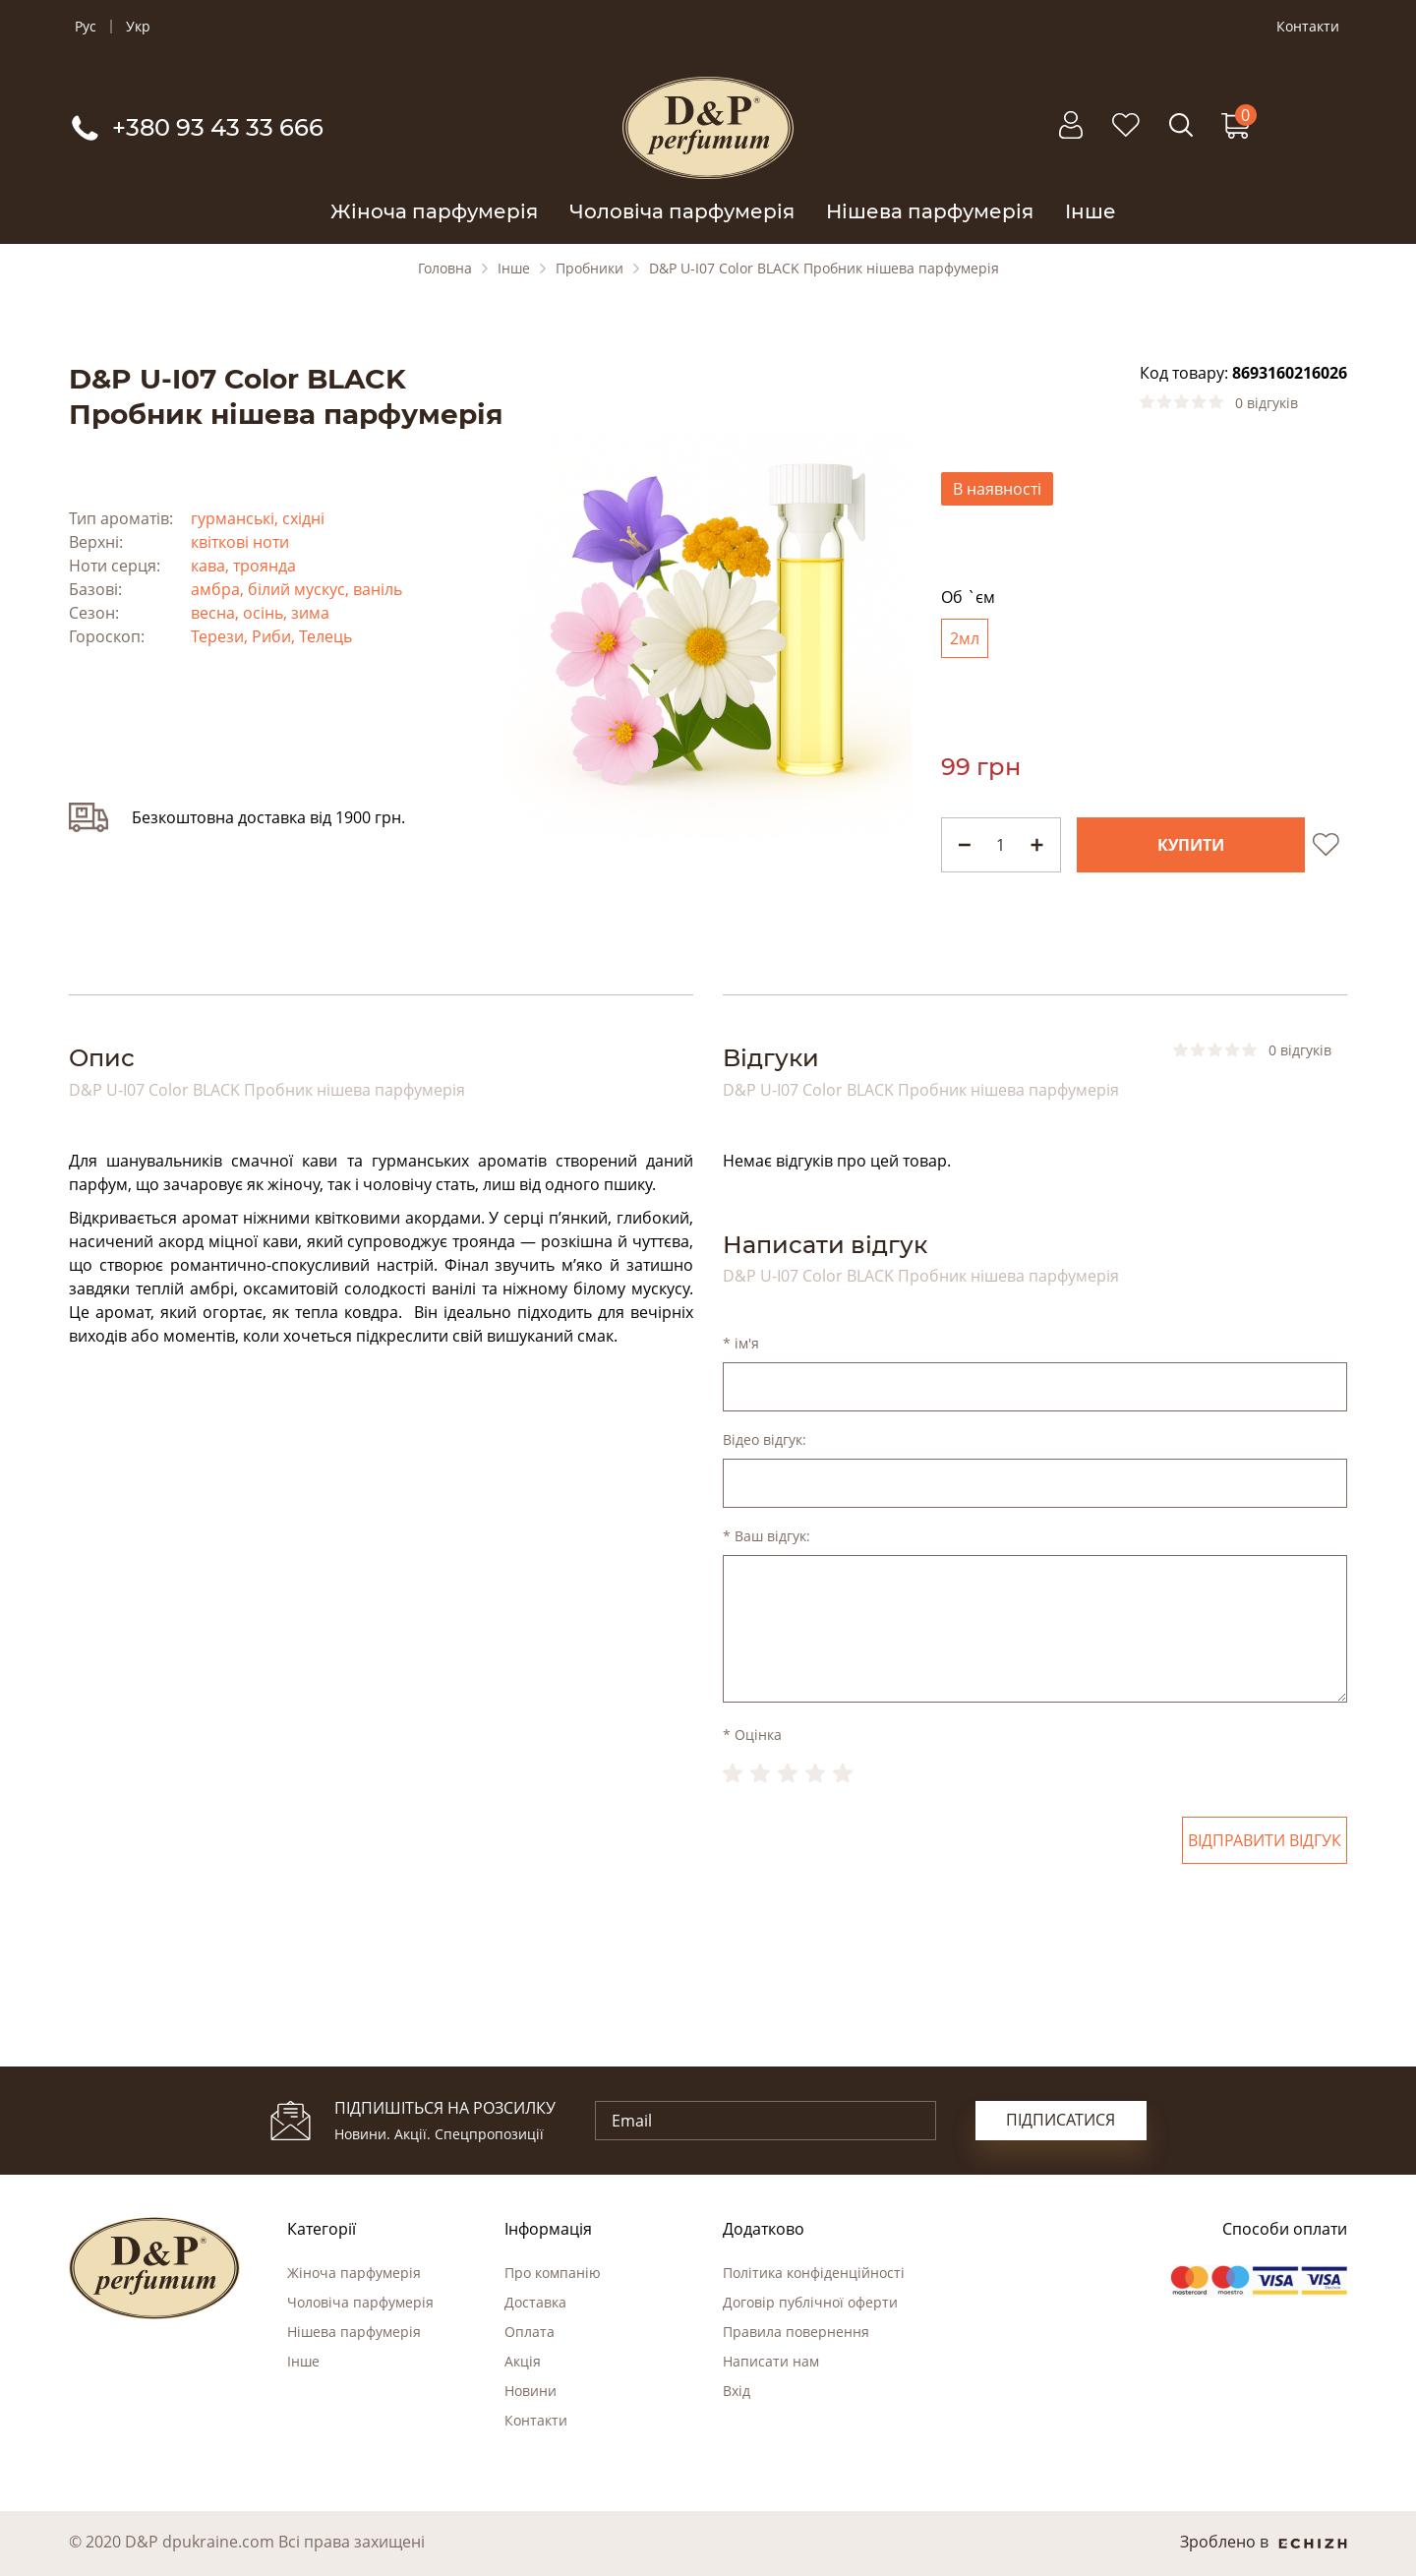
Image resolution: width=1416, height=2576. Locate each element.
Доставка (535, 2302)
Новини (530, 2390)
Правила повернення (796, 2331)
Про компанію (552, 2272)
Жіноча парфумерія (434, 211)
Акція (522, 2361)
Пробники (589, 268)
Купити (1190, 845)
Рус (85, 26)
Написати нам (771, 2361)
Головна (445, 268)
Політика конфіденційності (814, 2272)
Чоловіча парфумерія (682, 211)
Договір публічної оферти (810, 2302)
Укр (138, 26)
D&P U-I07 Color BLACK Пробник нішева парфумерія (824, 268)
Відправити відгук (1264, 1840)
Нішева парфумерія (929, 211)
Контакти (1307, 26)
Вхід (736, 2390)
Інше (1090, 211)
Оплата (529, 2331)
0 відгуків (1266, 403)
